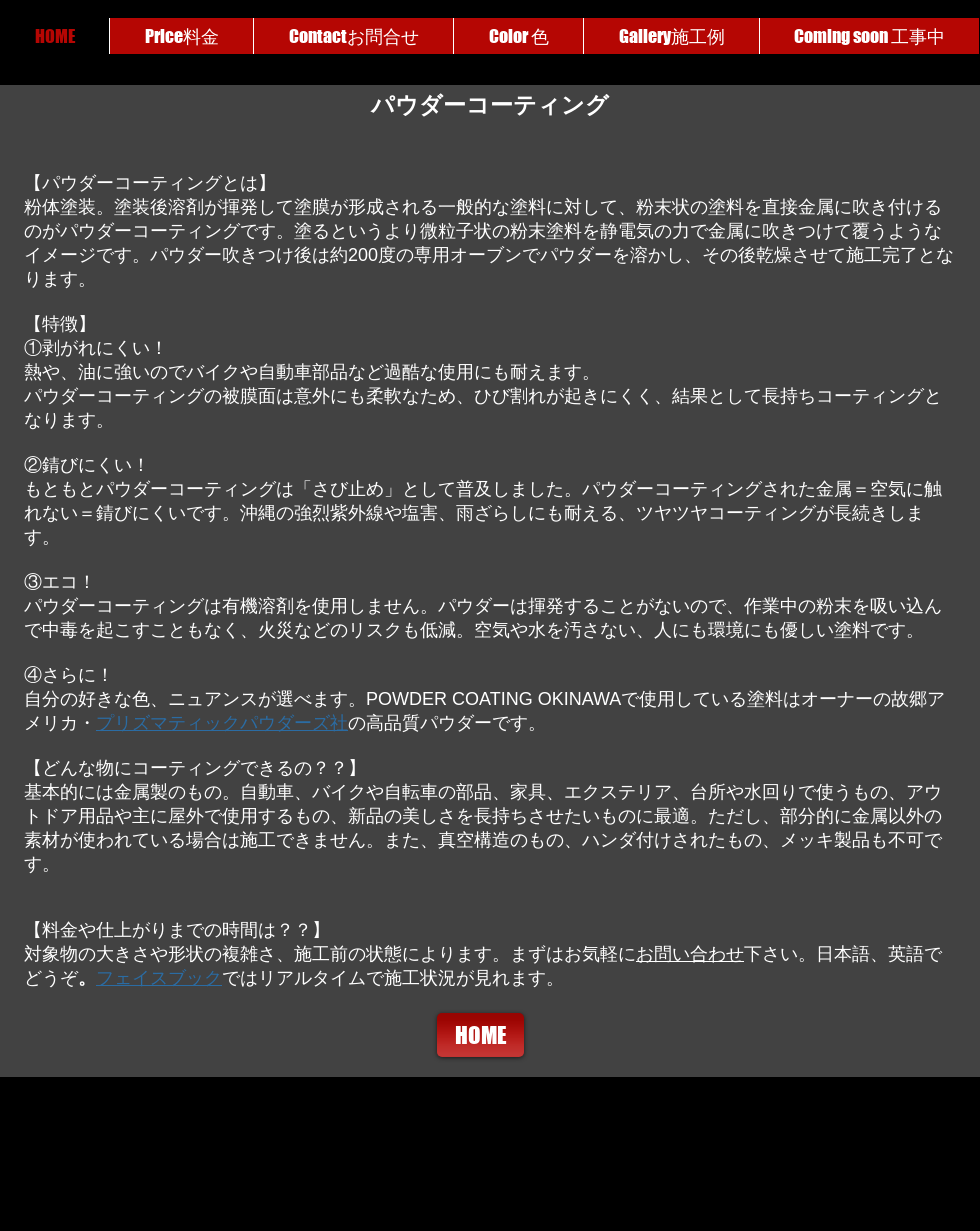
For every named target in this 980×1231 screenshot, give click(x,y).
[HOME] (480, 1035)
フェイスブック (159, 978)
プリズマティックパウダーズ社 (222, 723)
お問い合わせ (690, 954)
